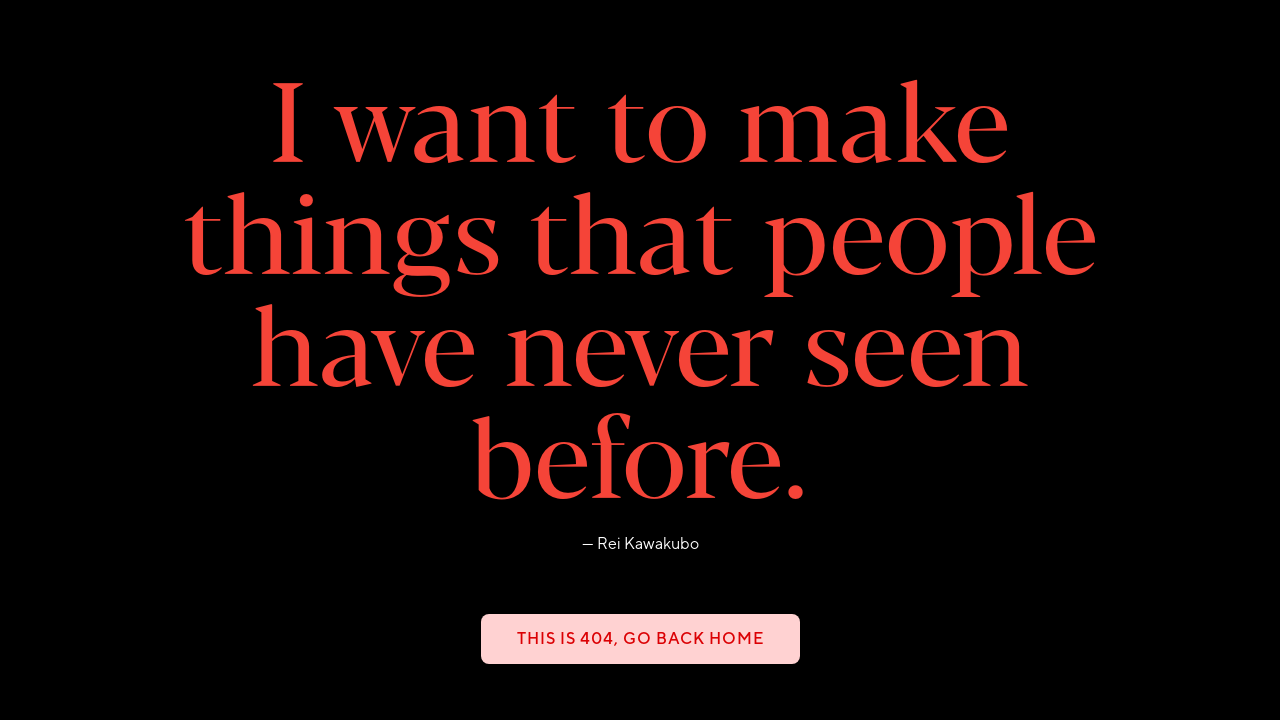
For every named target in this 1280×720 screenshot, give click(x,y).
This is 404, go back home (640, 638)
